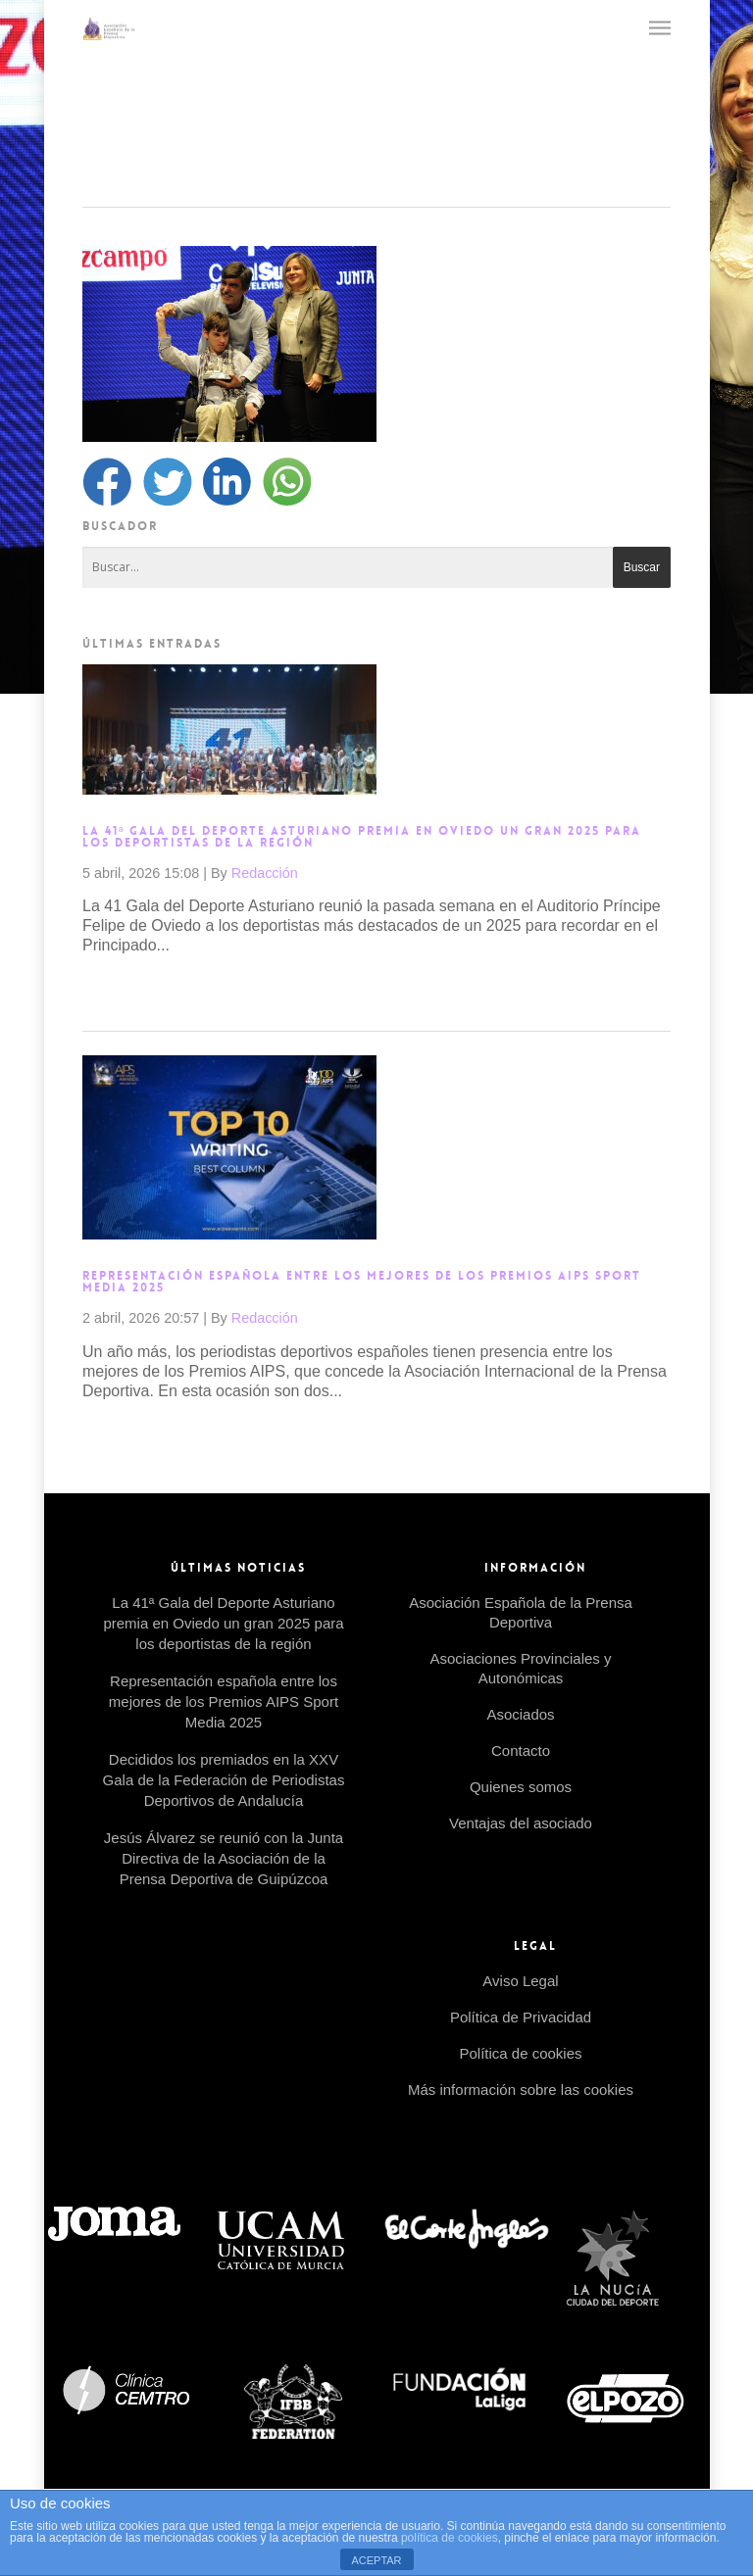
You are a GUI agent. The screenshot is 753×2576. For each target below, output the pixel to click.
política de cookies (449, 2538)
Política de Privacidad (520, 2017)
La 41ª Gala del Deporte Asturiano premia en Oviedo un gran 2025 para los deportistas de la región (361, 837)
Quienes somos (521, 1786)
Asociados (520, 1714)
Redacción (264, 873)
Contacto (520, 1750)
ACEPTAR (376, 2560)
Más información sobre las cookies (520, 2089)
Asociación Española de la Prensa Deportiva (520, 1612)
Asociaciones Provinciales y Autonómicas (520, 1668)
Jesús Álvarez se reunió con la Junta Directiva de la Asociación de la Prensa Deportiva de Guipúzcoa (223, 1858)
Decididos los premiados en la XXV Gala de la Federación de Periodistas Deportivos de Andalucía (224, 1780)
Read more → (131, 989)
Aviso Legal (520, 1980)
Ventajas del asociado (520, 1823)
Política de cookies (520, 2053)
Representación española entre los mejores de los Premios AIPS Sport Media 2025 (361, 1281)
